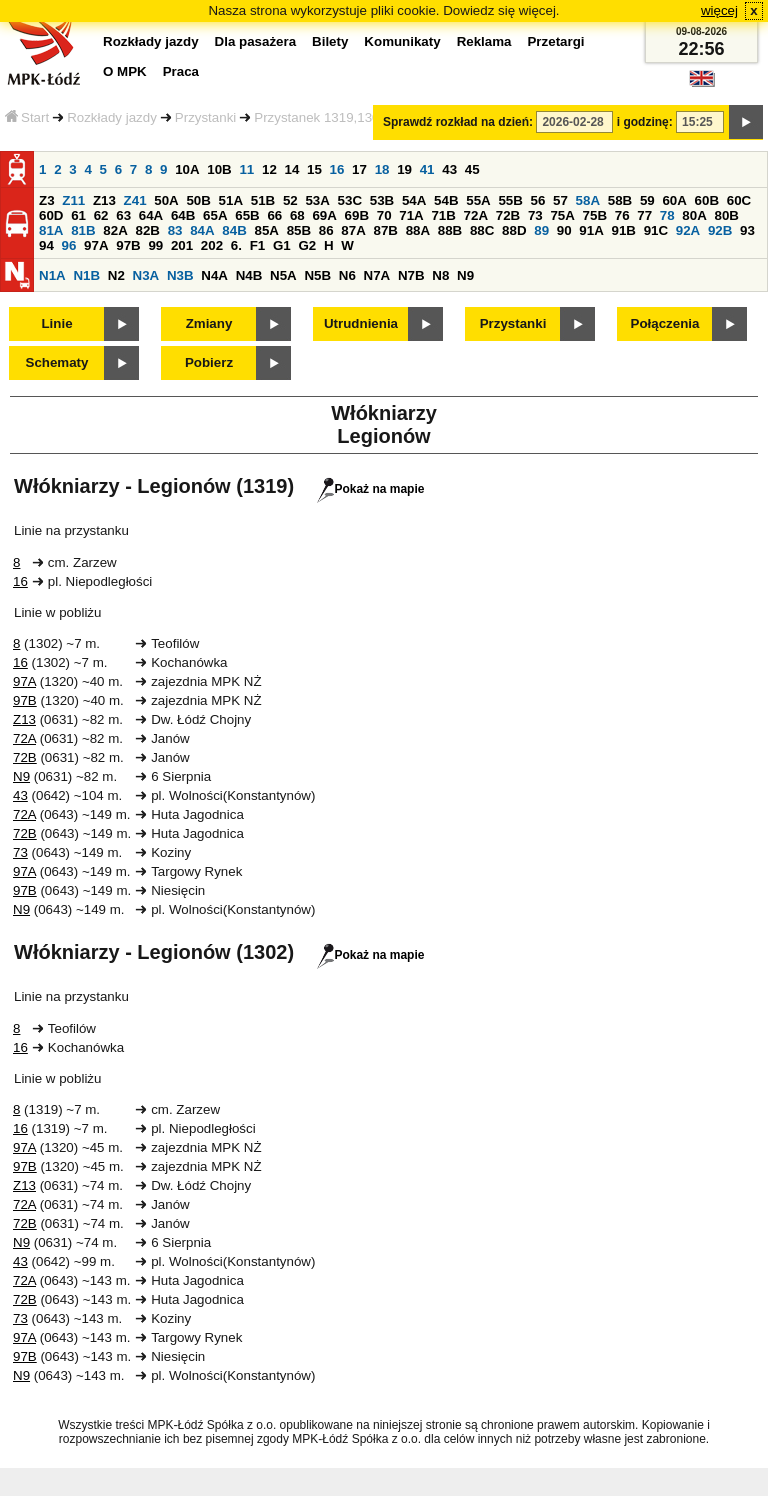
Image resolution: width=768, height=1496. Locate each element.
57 (560, 200)
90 (564, 230)
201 (182, 245)
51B (263, 200)
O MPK (125, 71)
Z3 (47, 200)
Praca (181, 71)
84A (202, 230)
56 (538, 200)
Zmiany (209, 323)
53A (317, 200)
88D (514, 230)
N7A (377, 275)
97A (96, 245)
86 (326, 230)
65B (247, 215)
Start (27, 117)
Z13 (104, 200)
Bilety (330, 41)
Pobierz (209, 362)
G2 (307, 245)
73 (535, 215)
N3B (180, 275)
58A (588, 200)
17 (359, 169)
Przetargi (555, 41)
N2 (116, 275)
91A (591, 230)
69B (357, 215)
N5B (317, 275)
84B (234, 230)
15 (314, 169)
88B (450, 230)
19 (404, 169)
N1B (86, 275)
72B (508, 215)
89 (541, 230)
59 (647, 200)
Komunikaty (402, 41)
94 (46, 245)
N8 (440, 275)
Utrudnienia (361, 323)
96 (69, 245)
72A (476, 215)
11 (246, 169)
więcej (719, 10)
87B (385, 230)
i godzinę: (645, 122)
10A (187, 169)
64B (183, 215)
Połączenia (665, 323)
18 (382, 169)
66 (274, 215)
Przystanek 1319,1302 (320, 117)
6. (236, 245)
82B (147, 230)
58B (620, 200)
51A (231, 200)
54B (446, 200)
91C (656, 230)
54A (414, 200)
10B (219, 169)
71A (411, 215)
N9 (465, 275)
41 (427, 169)
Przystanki (205, 117)
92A (688, 230)
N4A (214, 275)
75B (595, 215)
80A (694, 215)
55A (478, 200)
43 (449, 169)
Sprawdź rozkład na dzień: (458, 122)
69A (324, 215)
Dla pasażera (256, 41)
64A (151, 215)
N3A (146, 275)
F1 (258, 245)
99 (155, 245)
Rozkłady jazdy (112, 117)
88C (482, 230)
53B (382, 200)
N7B (411, 275)
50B (198, 200)
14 (292, 169)
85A (266, 230)
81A (51, 230)
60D (51, 215)
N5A (283, 275)
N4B (249, 275)
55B (510, 200)
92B (720, 230)
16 (337, 169)
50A (166, 200)
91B (623, 230)
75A (562, 215)
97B (128, 245)
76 (622, 215)
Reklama (484, 41)
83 (175, 230)
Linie (56, 323)
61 (78, 215)
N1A (52, 275)
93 (747, 230)
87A (353, 230)
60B (707, 200)
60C (739, 200)
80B (727, 215)
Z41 (135, 200)
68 (297, 215)
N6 (347, 275)
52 (290, 200)
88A (418, 230)
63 (123, 215)
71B (443, 215)
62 (101, 215)
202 (212, 245)
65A (215, 215)
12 (269, 169)
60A (674, 200)
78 (667, 215)
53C (350, 200)
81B (83, 230)
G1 (282, 245)
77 (644, 215)
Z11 (73, 200)
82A (115, 230)
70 (384, 215)
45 (472, 169)
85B (299, 230)
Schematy (57, 362)
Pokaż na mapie (370, 489)
